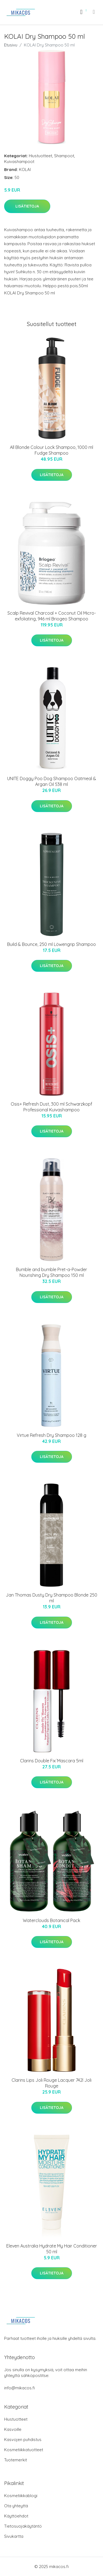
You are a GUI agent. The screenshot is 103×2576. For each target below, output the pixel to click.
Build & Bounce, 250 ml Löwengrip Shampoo (51, 944)
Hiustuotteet (40, 155)
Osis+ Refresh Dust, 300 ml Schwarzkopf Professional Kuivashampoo (51, 1106)
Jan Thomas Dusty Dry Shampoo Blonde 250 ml (51, 1597)
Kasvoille (12, 2429)
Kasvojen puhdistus (22, 2439)
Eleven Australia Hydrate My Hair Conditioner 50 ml (51, 2248)
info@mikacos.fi (19, 2387)
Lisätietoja (27, 206)
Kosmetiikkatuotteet (23, 2449)
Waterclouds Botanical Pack (51, 1920)
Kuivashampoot (19, 161)
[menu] (94, 12)
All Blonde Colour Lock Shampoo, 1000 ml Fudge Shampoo (51, 450)
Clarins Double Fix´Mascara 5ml (51, 1760)
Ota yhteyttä (16, 2505)
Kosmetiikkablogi (20, 2495)
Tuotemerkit (15, 2459)
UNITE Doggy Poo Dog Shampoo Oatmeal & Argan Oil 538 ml (51, 781)
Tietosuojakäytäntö (23, 2526)
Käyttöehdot (16, 2516)
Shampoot (64, 155)
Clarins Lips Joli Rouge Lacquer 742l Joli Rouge (51, 2083)
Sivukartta (13, 2536)
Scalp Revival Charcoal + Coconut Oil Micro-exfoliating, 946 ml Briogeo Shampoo (51, 616)
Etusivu (10, 45)
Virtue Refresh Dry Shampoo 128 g (51, 1435)
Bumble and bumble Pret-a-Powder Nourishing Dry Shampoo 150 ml (51, 1272)
